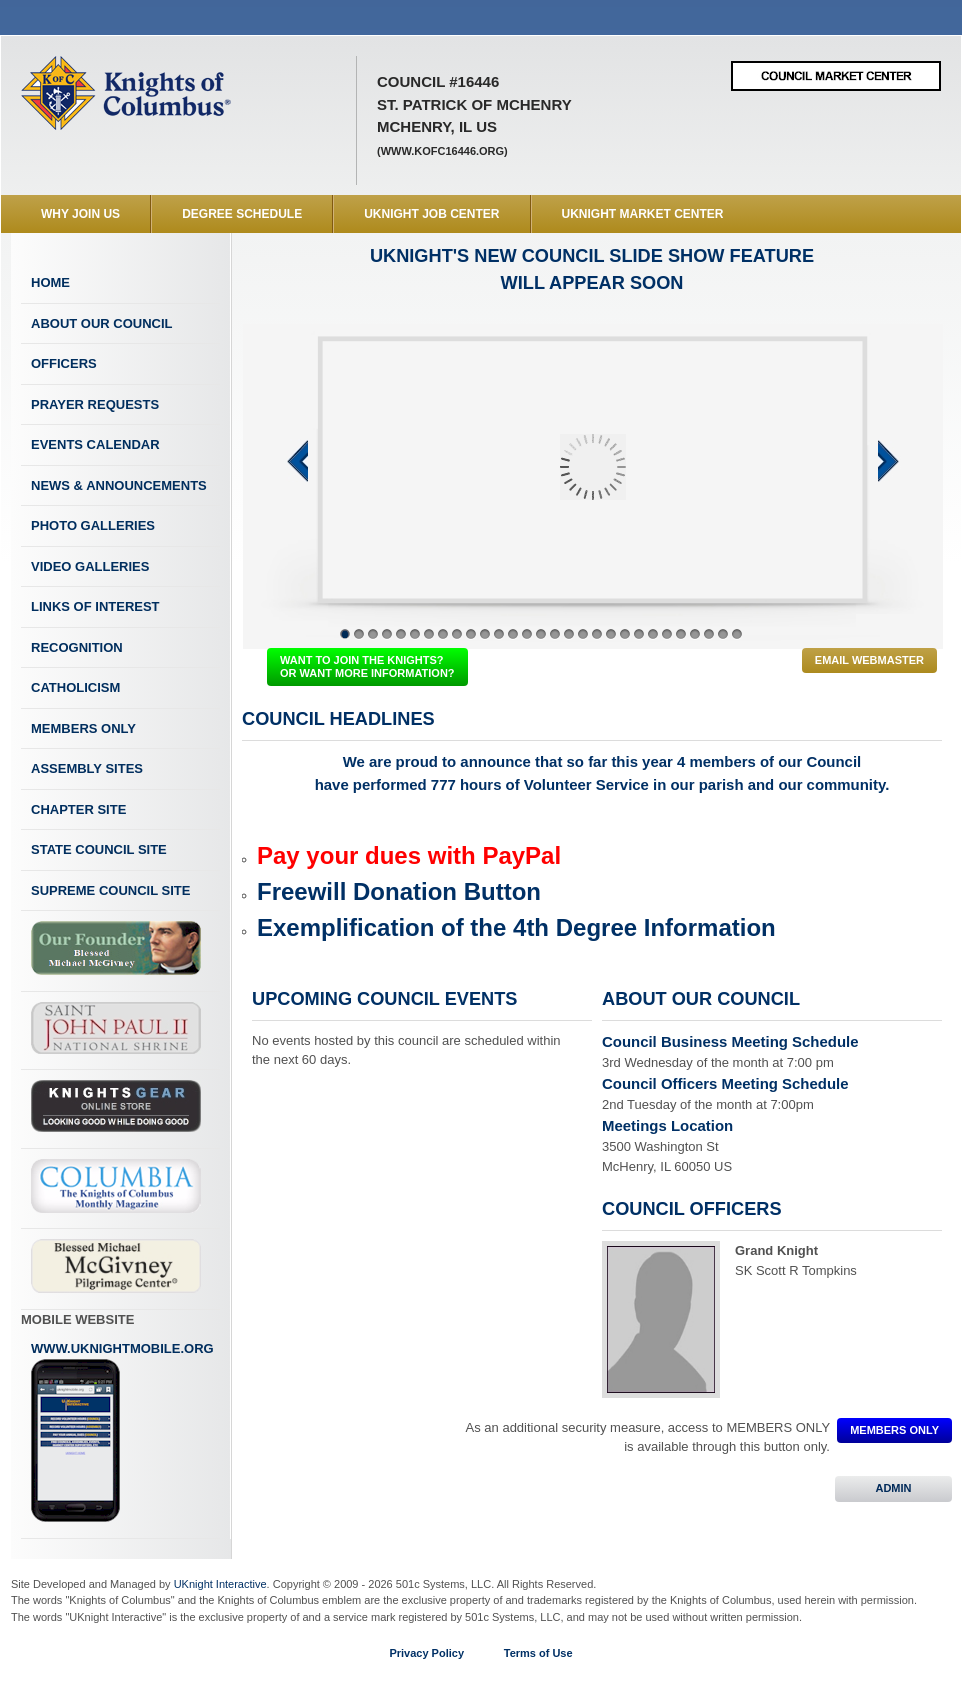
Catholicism (75, 687)
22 (639, 634)
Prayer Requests (95, 404)
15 (541, 634)
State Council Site (99, 849)
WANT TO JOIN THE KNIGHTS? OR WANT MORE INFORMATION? (367, 666)
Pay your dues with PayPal (409, 855)
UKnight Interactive (220, 1584)
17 (569, 634)
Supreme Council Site (110, 890)
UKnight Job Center (431, 214)
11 (485, 634)
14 (527, 634)
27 (709, 634)
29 (737, 634)
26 (695, 634)
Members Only (83, 728)
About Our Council (102, 323)
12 (499, 634)
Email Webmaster (869, 660)
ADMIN (893, 1488)
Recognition (77, 647)
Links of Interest (95, 606)
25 (681, 634)
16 (555, 634)
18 (583, 634)
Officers (64, 363)
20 (611, 634)
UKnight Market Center (643, 214)
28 (723, 634)
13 (513, 634)
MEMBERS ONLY (894, 1430)
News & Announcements (119, 485)
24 (667, 634)
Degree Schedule (242, 214)
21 (625, 634)
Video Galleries (90, 566)
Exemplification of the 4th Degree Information (516, 927)
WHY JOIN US (80, 214)
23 (653, 634)
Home (50, 282)
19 (597, 634)
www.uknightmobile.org (122, 1432)
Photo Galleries (93, 525)
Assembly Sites (87, 768)
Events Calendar (95, 444)
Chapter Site (78, 809)
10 (471, 634)
